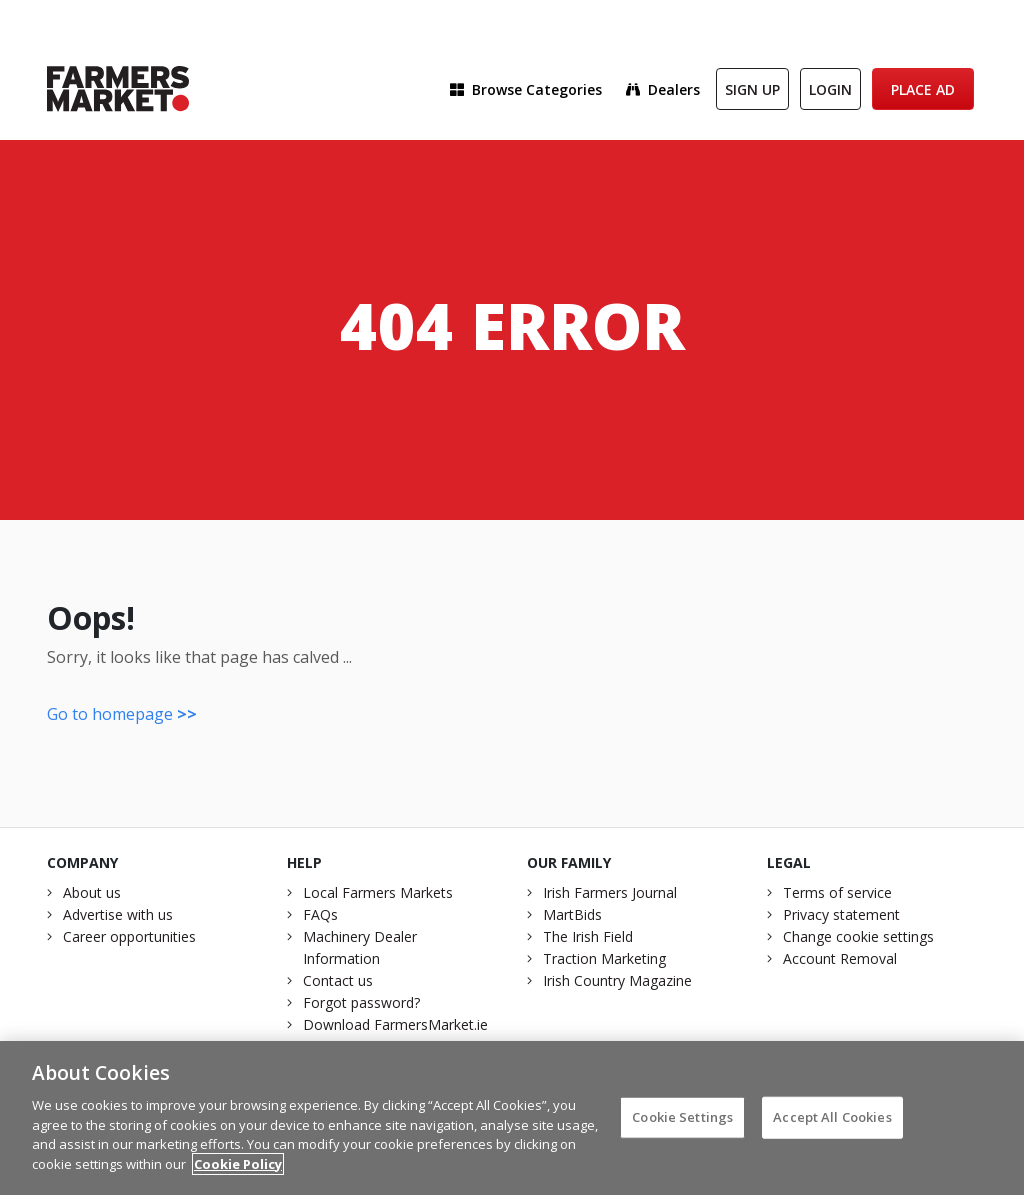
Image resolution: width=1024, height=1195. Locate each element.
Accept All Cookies (832, 1125)
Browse (526, 89)
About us (92, 892)
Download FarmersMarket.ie (395, 1024)
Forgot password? (361, 1002)
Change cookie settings (858, 936)
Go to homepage (122, 714)
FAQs (320, 914)
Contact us (338, 980)
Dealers (663, 89)
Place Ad (923, 89)
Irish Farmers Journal (610, 892)
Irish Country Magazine (617, 980)
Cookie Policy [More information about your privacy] (238, 1172)
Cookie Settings (682, 1125)
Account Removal (840, 958)
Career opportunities (129, 936)
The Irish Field (588, 936)
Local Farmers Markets (378, 892)
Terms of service (837, 892)
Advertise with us (118, 914)
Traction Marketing (604, 958)
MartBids (572, 914)
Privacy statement (841, 914)
